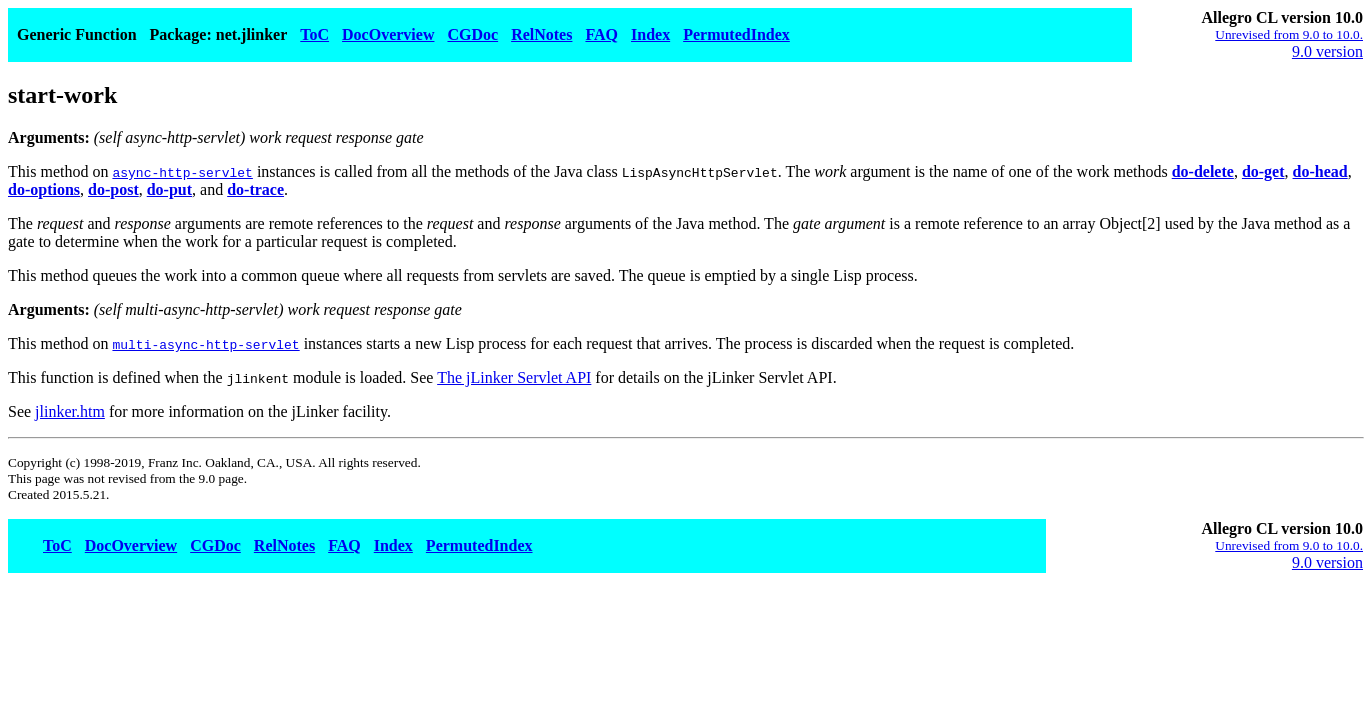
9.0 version (1327, 51)
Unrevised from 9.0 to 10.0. (1289, 34)
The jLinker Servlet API (514, 377)
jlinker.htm (70, 411)
